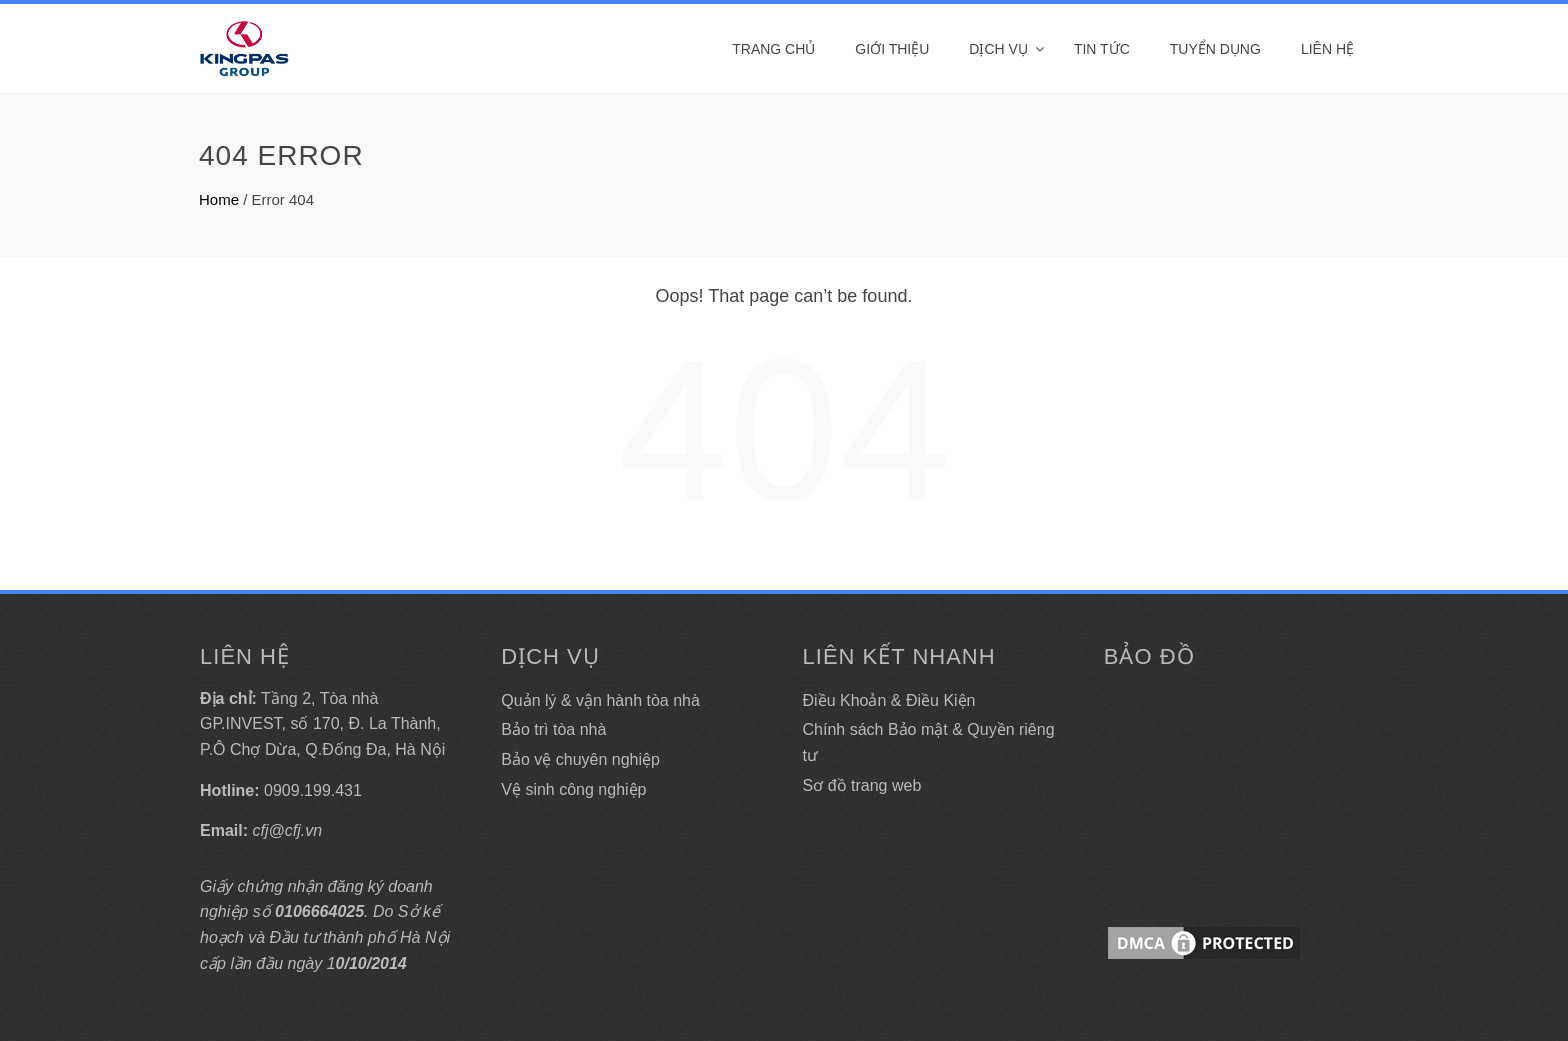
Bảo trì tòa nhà (553, 729)
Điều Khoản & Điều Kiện (889, 700)
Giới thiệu (892, 49)
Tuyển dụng (1215, 49)
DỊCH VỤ (998, 49)
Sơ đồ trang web (862, 785)
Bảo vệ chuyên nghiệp (580, 759)
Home (219, 199)
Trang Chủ (773, 49)
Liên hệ (1327, 49)
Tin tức (1102, 49)
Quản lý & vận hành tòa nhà (600, 700)
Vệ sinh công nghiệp (573, 789)
